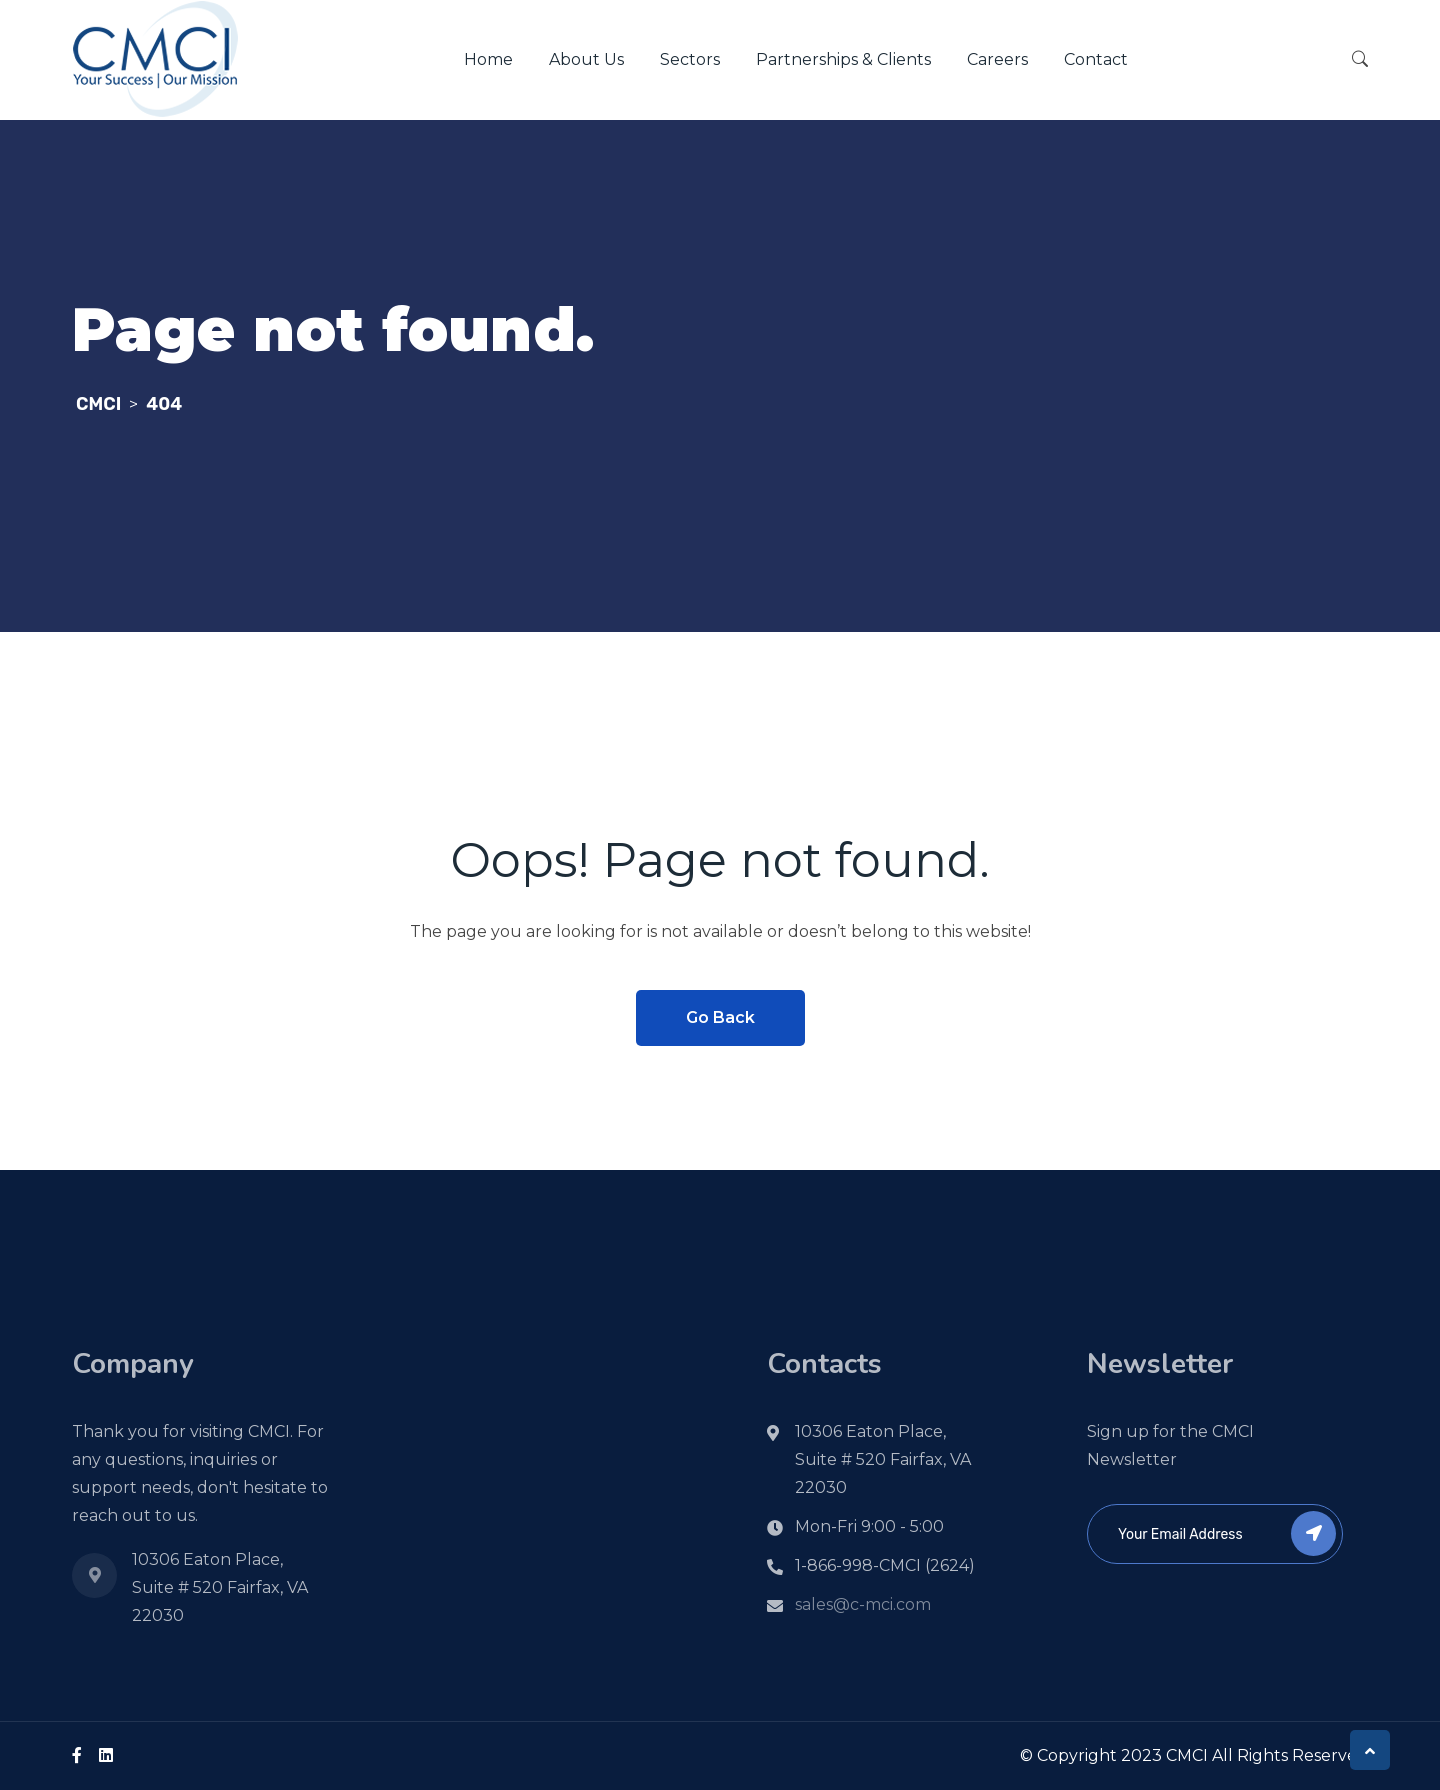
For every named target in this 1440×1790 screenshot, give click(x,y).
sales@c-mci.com (863, 1604)
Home (488, 59)
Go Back (720, 1017)
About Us (586, 59)
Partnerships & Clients (843, 59)
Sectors (690, 59)
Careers (997, 59)
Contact (1096, 59)
